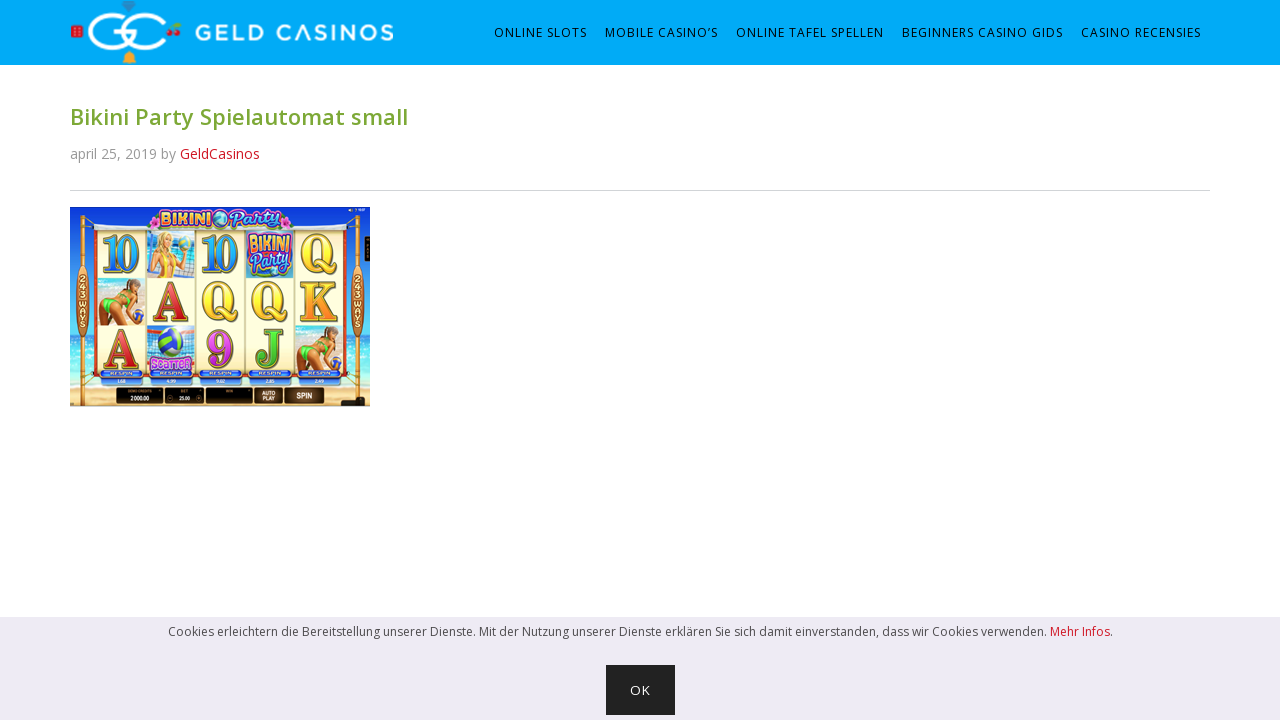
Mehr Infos (1080, 631)
